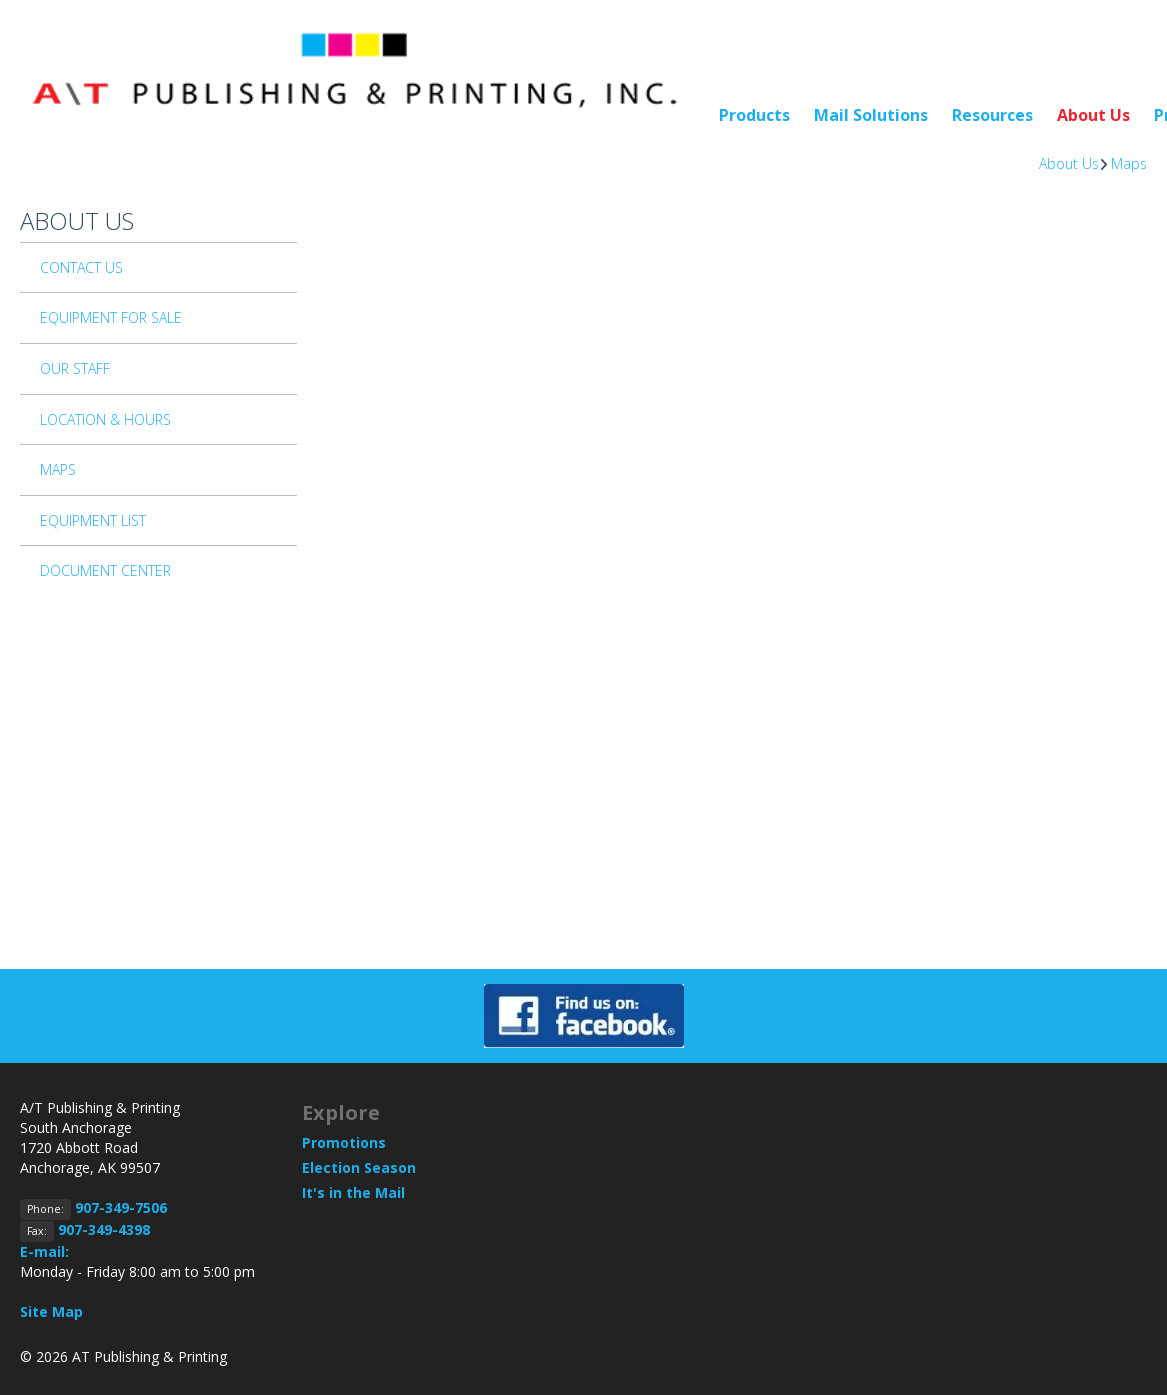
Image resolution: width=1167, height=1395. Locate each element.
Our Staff (75, 368)
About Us (1093, 115)
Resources (992, 115)
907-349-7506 (121, 1207)
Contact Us (81, 267)
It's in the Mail (353, 1192)
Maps (1129, 163)
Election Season (359, 1167)
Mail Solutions (871, 115)
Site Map (51, 1311)
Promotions (344, 1142)
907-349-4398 (104, 1229)
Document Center (105, 570)
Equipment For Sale (111, 317)
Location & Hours (105, 419)
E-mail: (44, 1251)
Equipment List (93, 520)
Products (754, 115)
